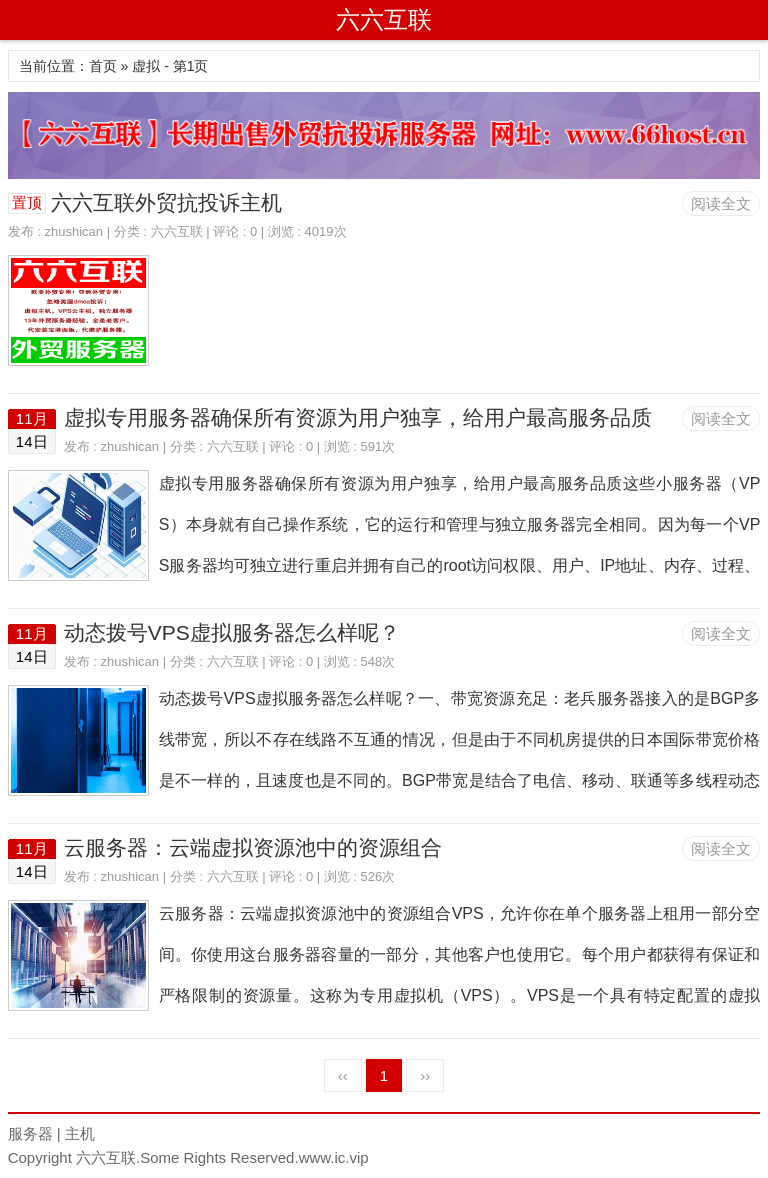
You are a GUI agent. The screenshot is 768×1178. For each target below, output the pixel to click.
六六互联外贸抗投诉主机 (166, 202)
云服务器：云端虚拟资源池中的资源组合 (253, 847)
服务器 (30, 1133)
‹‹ (343, 1075)
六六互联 (384, 19)
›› (425, 1075)
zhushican (74, 231)
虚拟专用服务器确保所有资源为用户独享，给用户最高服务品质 (358, 417)
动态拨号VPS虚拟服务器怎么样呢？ (232, 632)
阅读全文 (721, 203)
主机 (80, 1133)
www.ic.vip (334, 1157)
